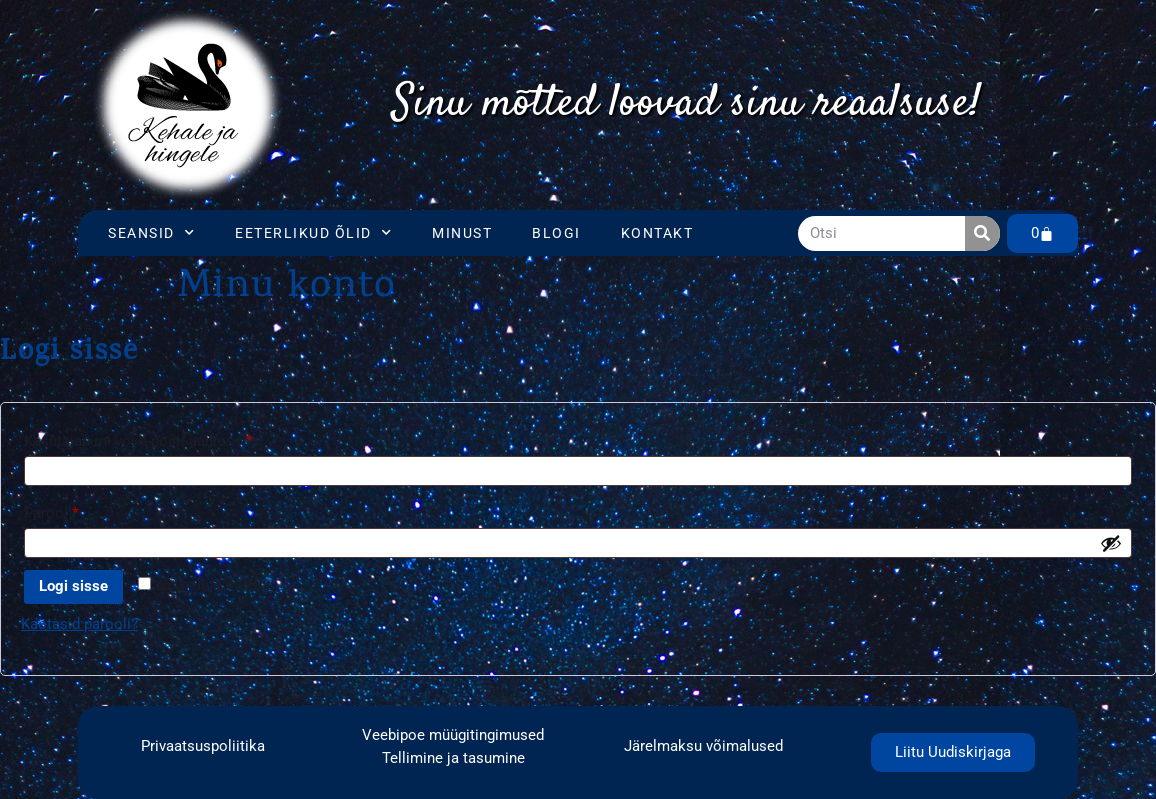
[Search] (982, 233)
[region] (686, 105)
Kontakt (657, 233)
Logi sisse (73, 586)
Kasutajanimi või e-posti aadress (162, 438)
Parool (75, 510)
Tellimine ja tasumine (453, 758)
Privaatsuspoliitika (203, 746)
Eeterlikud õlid (313, 233)
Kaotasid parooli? (79, 624)
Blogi (556, 233)
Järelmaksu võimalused (703, 746)
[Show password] (1111, 543)
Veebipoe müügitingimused (453, 735)
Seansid (151, 233)
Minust (462, 233)
